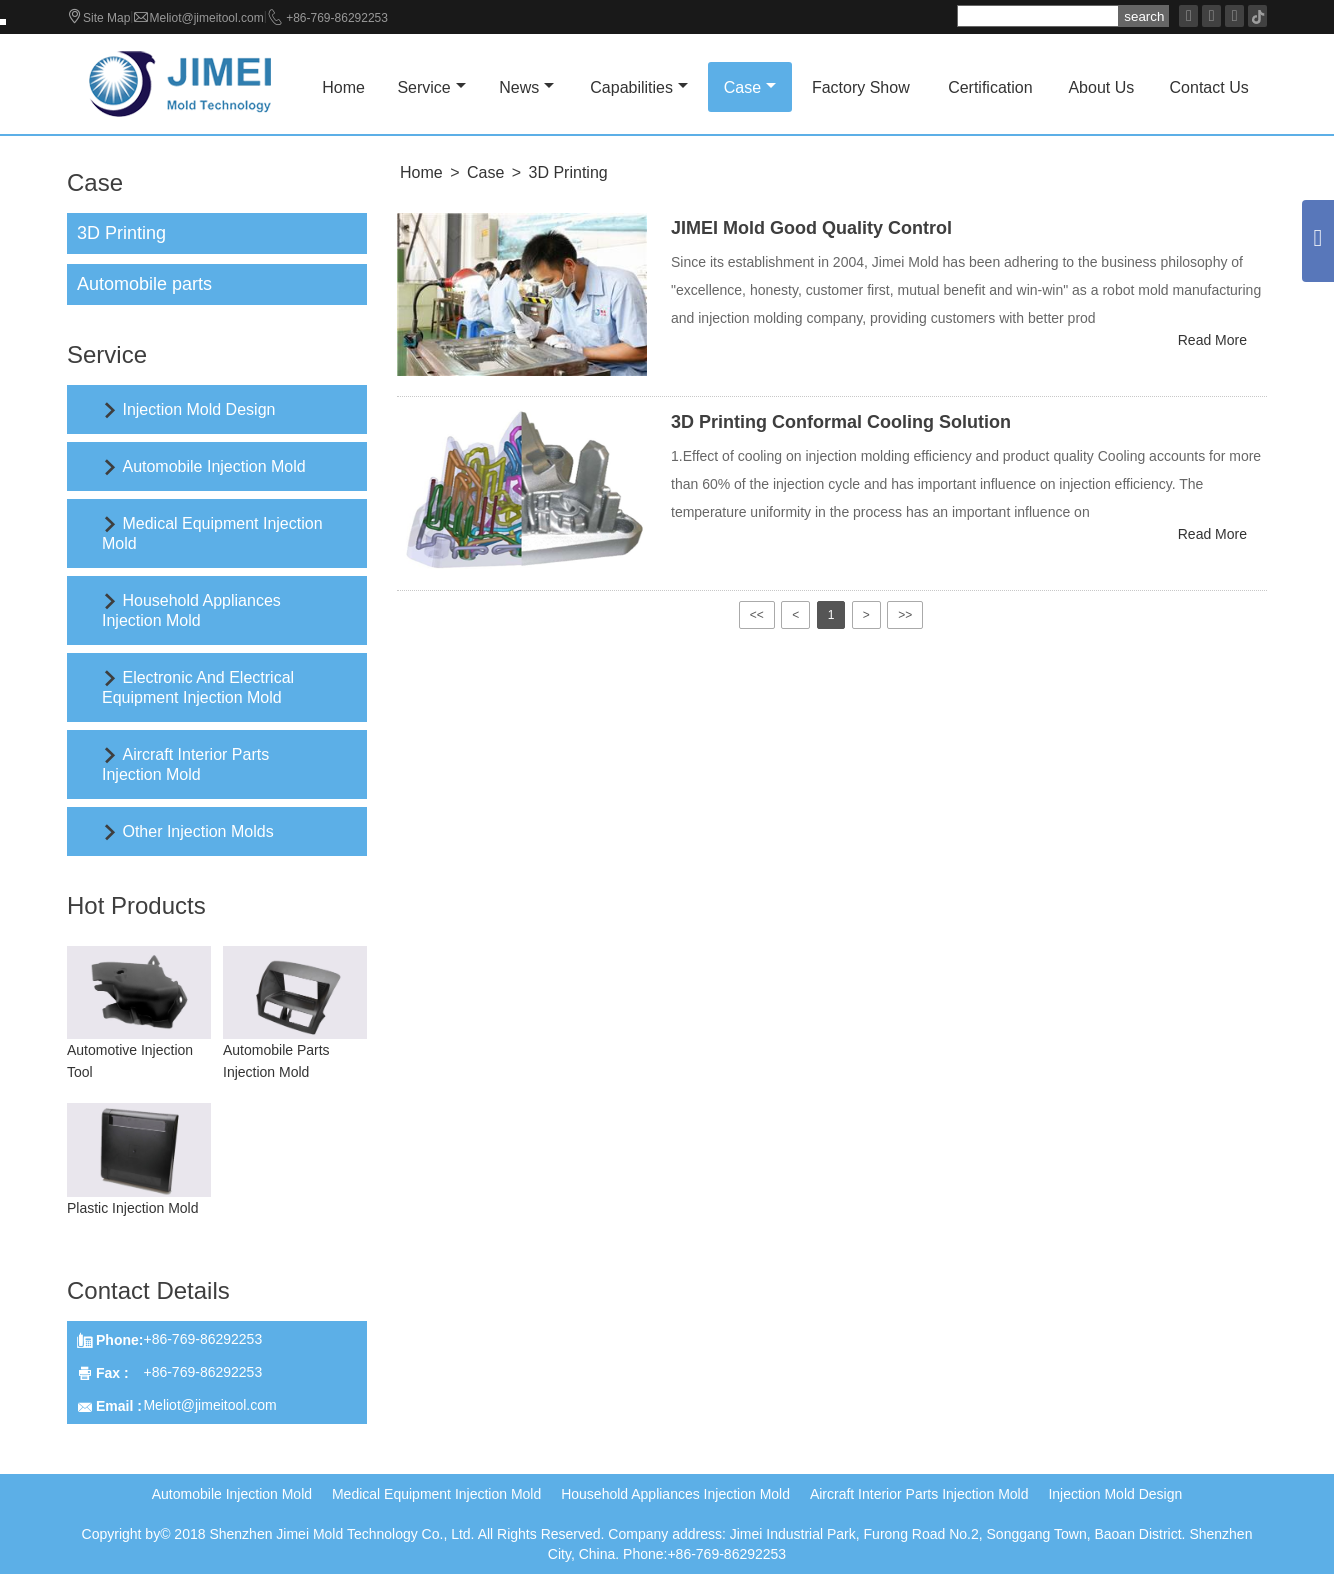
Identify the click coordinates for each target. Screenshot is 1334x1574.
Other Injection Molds (197, 831)
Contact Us (1209, 87)
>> (905, 615)
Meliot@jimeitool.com (206, 18)
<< (757, 615)
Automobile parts (144, 284)
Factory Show (861, 87)
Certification (990, 87)
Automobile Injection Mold (213, 466)
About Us (1101, 87)
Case (750, 87)
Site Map (106, 18)
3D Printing (568, 172)
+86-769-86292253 (337, 18)
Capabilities (639, 87)
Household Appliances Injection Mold (675, 1494)
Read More (1212, 340)
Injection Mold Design (198, 409)
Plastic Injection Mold (133, 1208)
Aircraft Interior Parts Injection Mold (919, 1494)
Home (343, 87)
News (526, 87)
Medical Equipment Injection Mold (436, 1494)
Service (431, 87)
